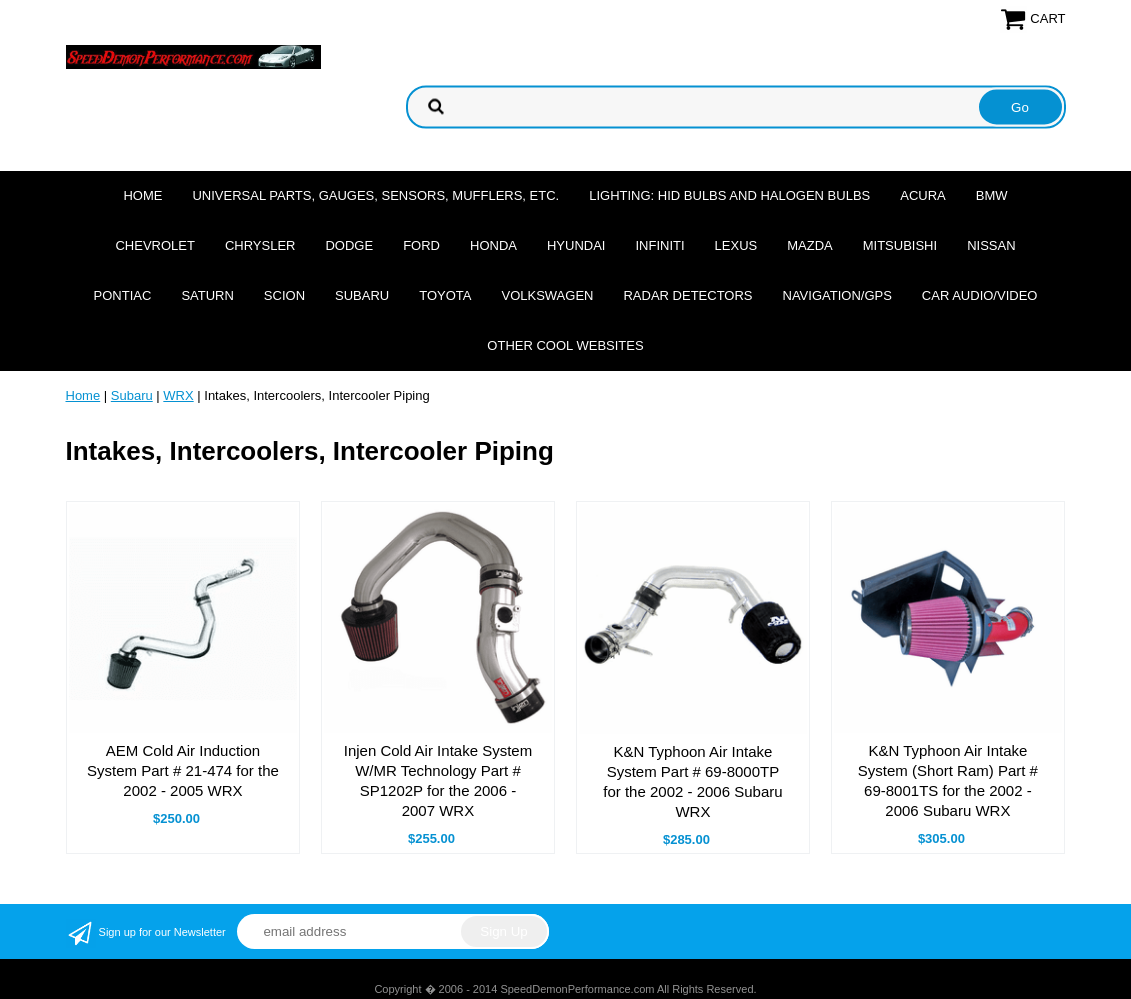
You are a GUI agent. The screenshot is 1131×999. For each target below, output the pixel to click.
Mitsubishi (900, 245)
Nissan (991, 245)
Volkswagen (547, 295)
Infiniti (659, 245)
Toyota (445, 295)
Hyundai (576, 245)
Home (142, 195)
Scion (284, 295)
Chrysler (260, 245)
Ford (421, 245)
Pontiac (123, 295)
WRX (178, 395)
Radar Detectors (687, 295)
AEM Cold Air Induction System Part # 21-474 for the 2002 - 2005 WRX (183, 770)
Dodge (349, 245)
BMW (992, 195)
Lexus (736, 245)
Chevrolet (154, 245)
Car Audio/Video (980, 295)
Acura (923, 195)
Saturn (207, 295)
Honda (493, 245)
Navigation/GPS (837, 295)
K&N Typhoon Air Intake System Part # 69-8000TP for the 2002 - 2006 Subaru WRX (692, 781)
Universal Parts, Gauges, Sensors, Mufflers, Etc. (375, 195)
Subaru (362, 295)
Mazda (810, 245)
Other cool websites (565, 345)
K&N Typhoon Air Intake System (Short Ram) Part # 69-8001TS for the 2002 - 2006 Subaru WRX (948, 780)
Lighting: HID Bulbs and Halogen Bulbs (729, 195)
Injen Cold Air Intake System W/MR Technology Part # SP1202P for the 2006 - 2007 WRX (438, 780)
